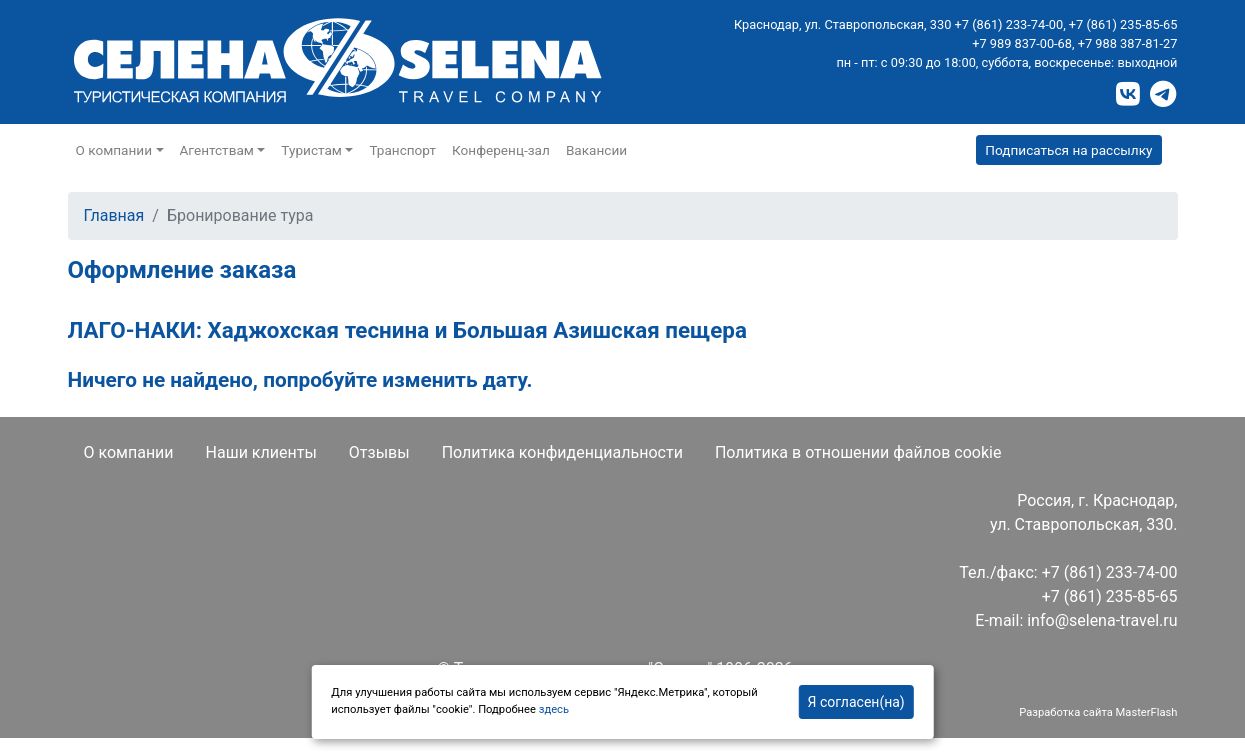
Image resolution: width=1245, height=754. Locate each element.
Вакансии (596, 150)
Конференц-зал (501, 150)
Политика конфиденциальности (562, 452)
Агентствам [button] (217, 150)
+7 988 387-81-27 (1128, 43)
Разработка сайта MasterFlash (1098, 712)
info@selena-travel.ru (1102, 620)
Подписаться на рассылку (1068, 150)
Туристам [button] (311, 150)
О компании (129, 452)
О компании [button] (114, 150)
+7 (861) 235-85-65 (1123, 24)
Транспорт (402, 150)
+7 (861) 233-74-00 (1009, 24)
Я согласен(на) (856, 702)
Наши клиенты (261, 452)
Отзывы (379, 452)
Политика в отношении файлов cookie (858, 452)
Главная (114, 215)
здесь (554, 709)
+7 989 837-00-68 (1022, 43)
